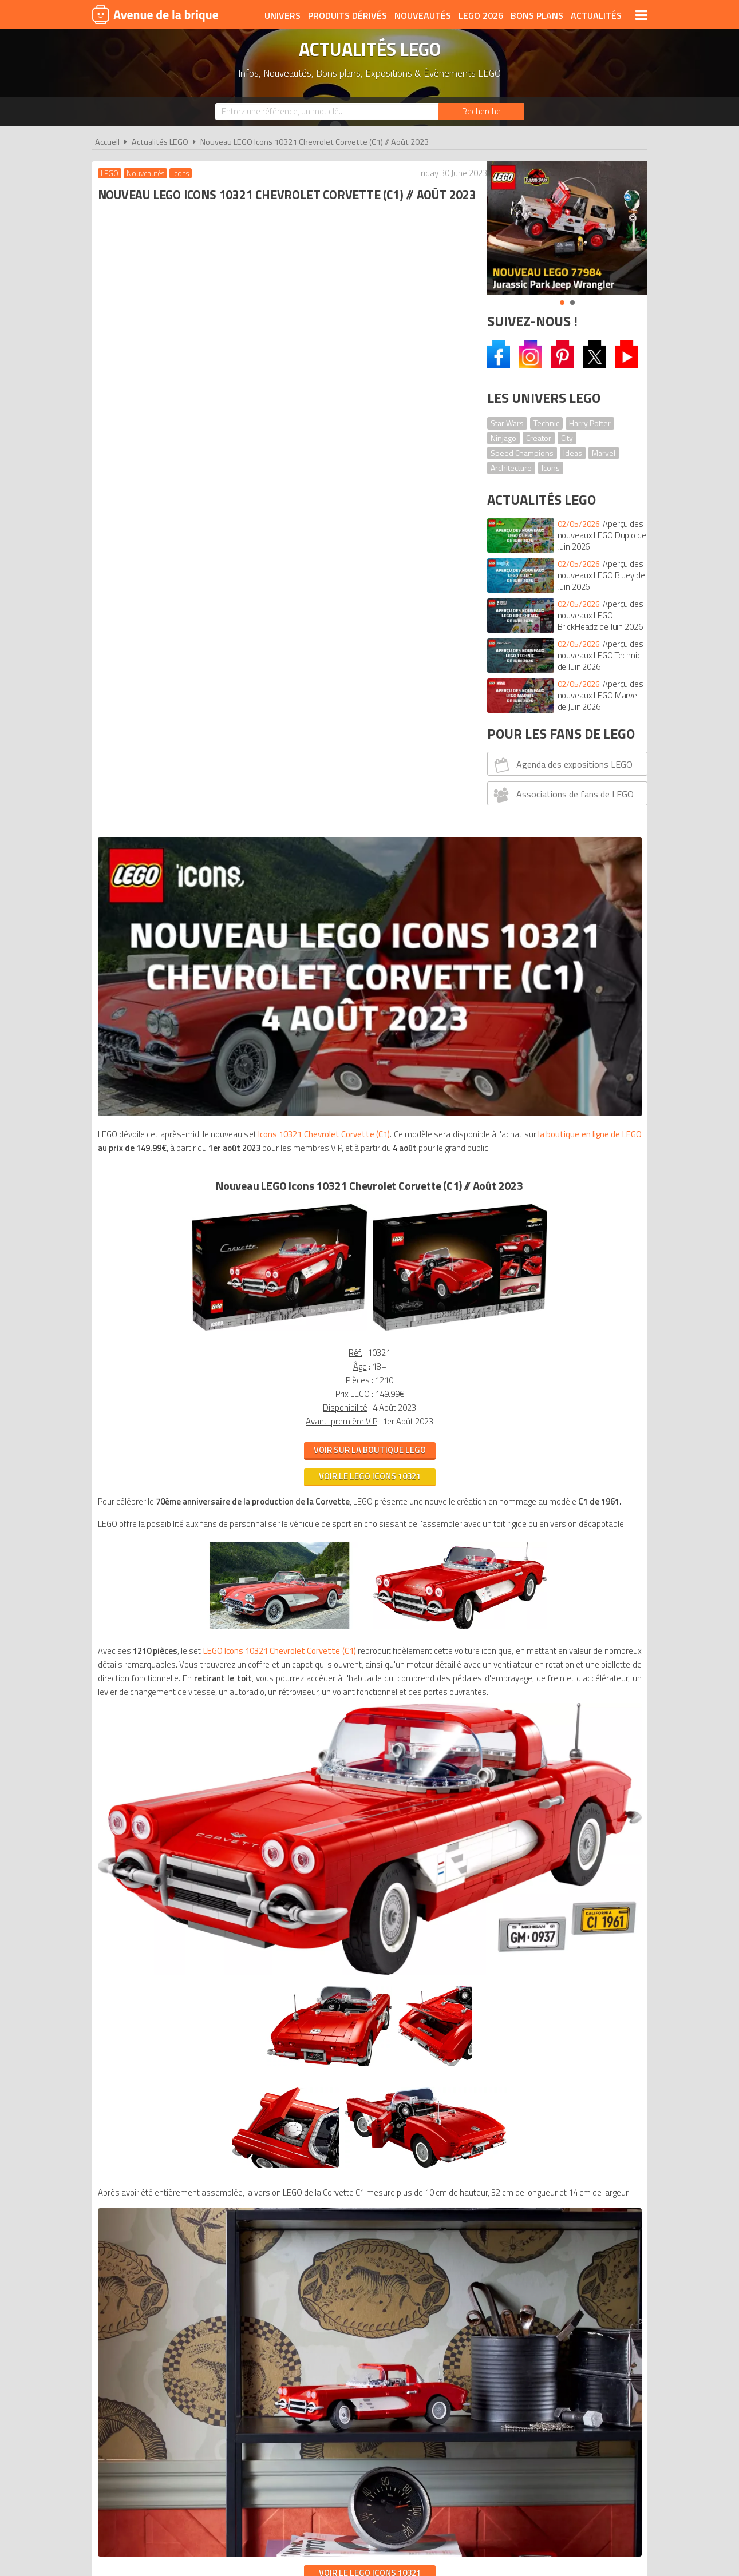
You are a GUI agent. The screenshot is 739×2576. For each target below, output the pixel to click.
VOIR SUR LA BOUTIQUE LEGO (282, 758)
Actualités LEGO (160, 142)
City (567, 438)
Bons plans (537, 15)
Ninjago (503, 438)
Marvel (603, 453)
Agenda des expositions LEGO (561, 764)
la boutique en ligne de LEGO (241, 443)
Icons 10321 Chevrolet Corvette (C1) (332, 429)
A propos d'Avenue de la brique (241, 1930)
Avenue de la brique (155, 14)
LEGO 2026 (481, 15)
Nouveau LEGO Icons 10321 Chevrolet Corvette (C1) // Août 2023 (314, 142)
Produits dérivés (347, 15)
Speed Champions (522, 453)
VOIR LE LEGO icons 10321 (282, 785)
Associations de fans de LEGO (562, 794)
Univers (282, 15)
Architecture (511, 468)
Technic (546, 423)
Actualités (596, 15)
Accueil (107, 142)
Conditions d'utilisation (367, 1930)
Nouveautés (422, 15)
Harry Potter (590, 423)
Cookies (444, 1930)
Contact (545, 1930)
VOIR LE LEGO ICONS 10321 (282, 1745)
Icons (551, 468)
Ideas (572, 453)
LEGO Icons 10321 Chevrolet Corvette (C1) (287, 987)
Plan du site (493, 1930)
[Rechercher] (481, 111)
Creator (538, 438)
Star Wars (507, 423)
